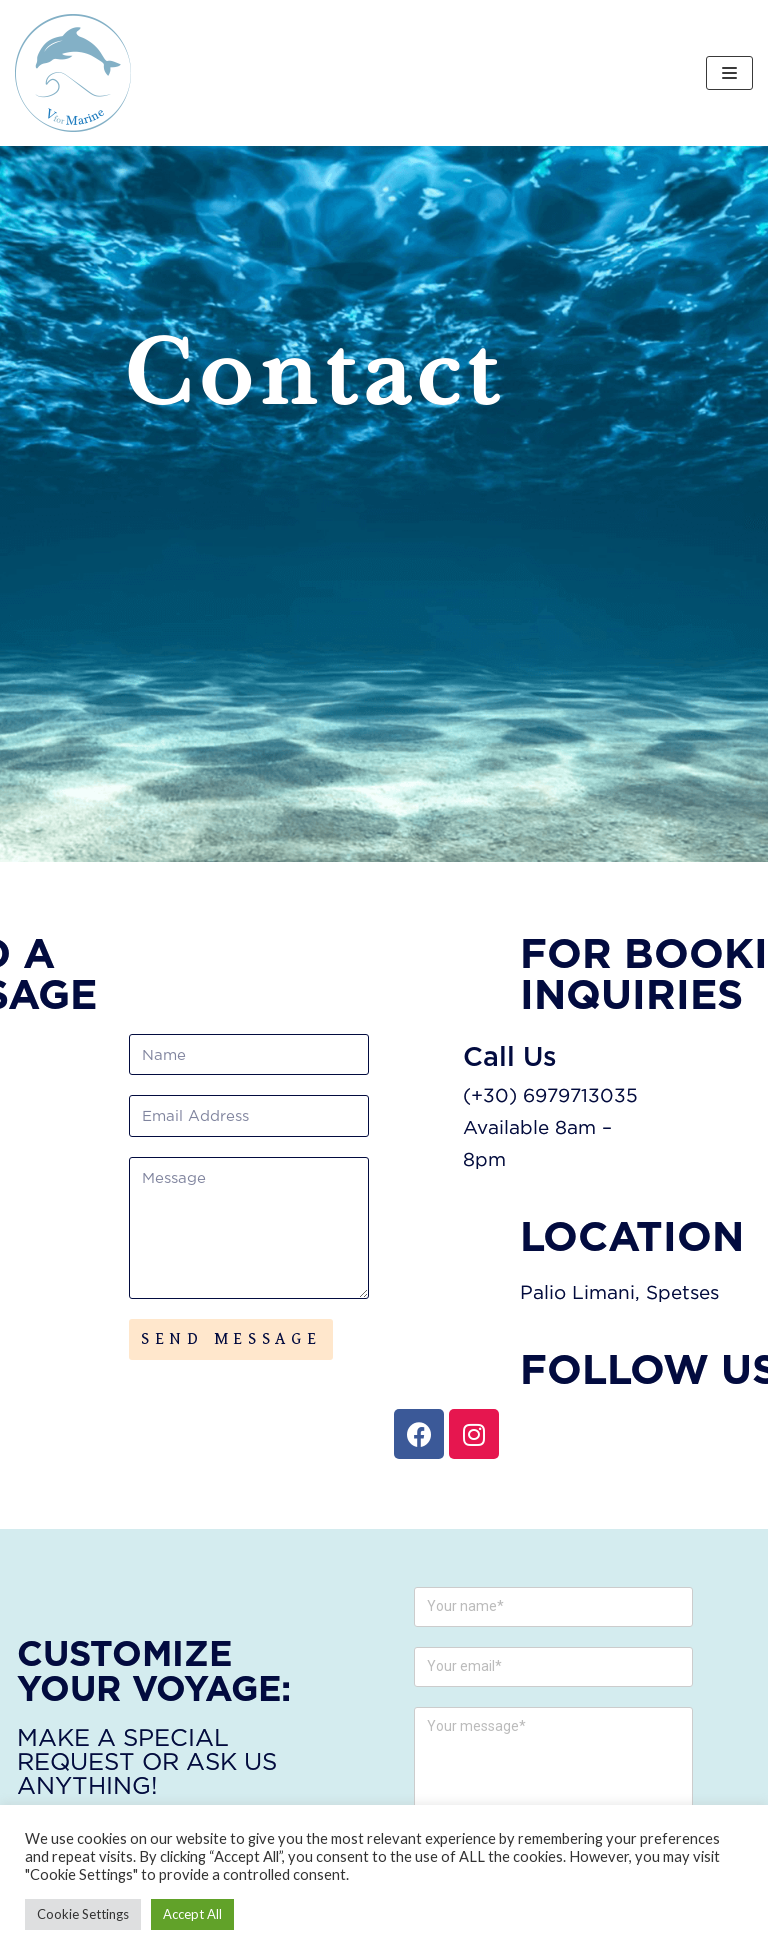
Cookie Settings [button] (83, 1914)
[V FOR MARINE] (73, 73)
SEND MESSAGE (231, 1339)
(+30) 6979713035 (605, 1094)
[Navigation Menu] (729, 73)
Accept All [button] (192, 1914)
